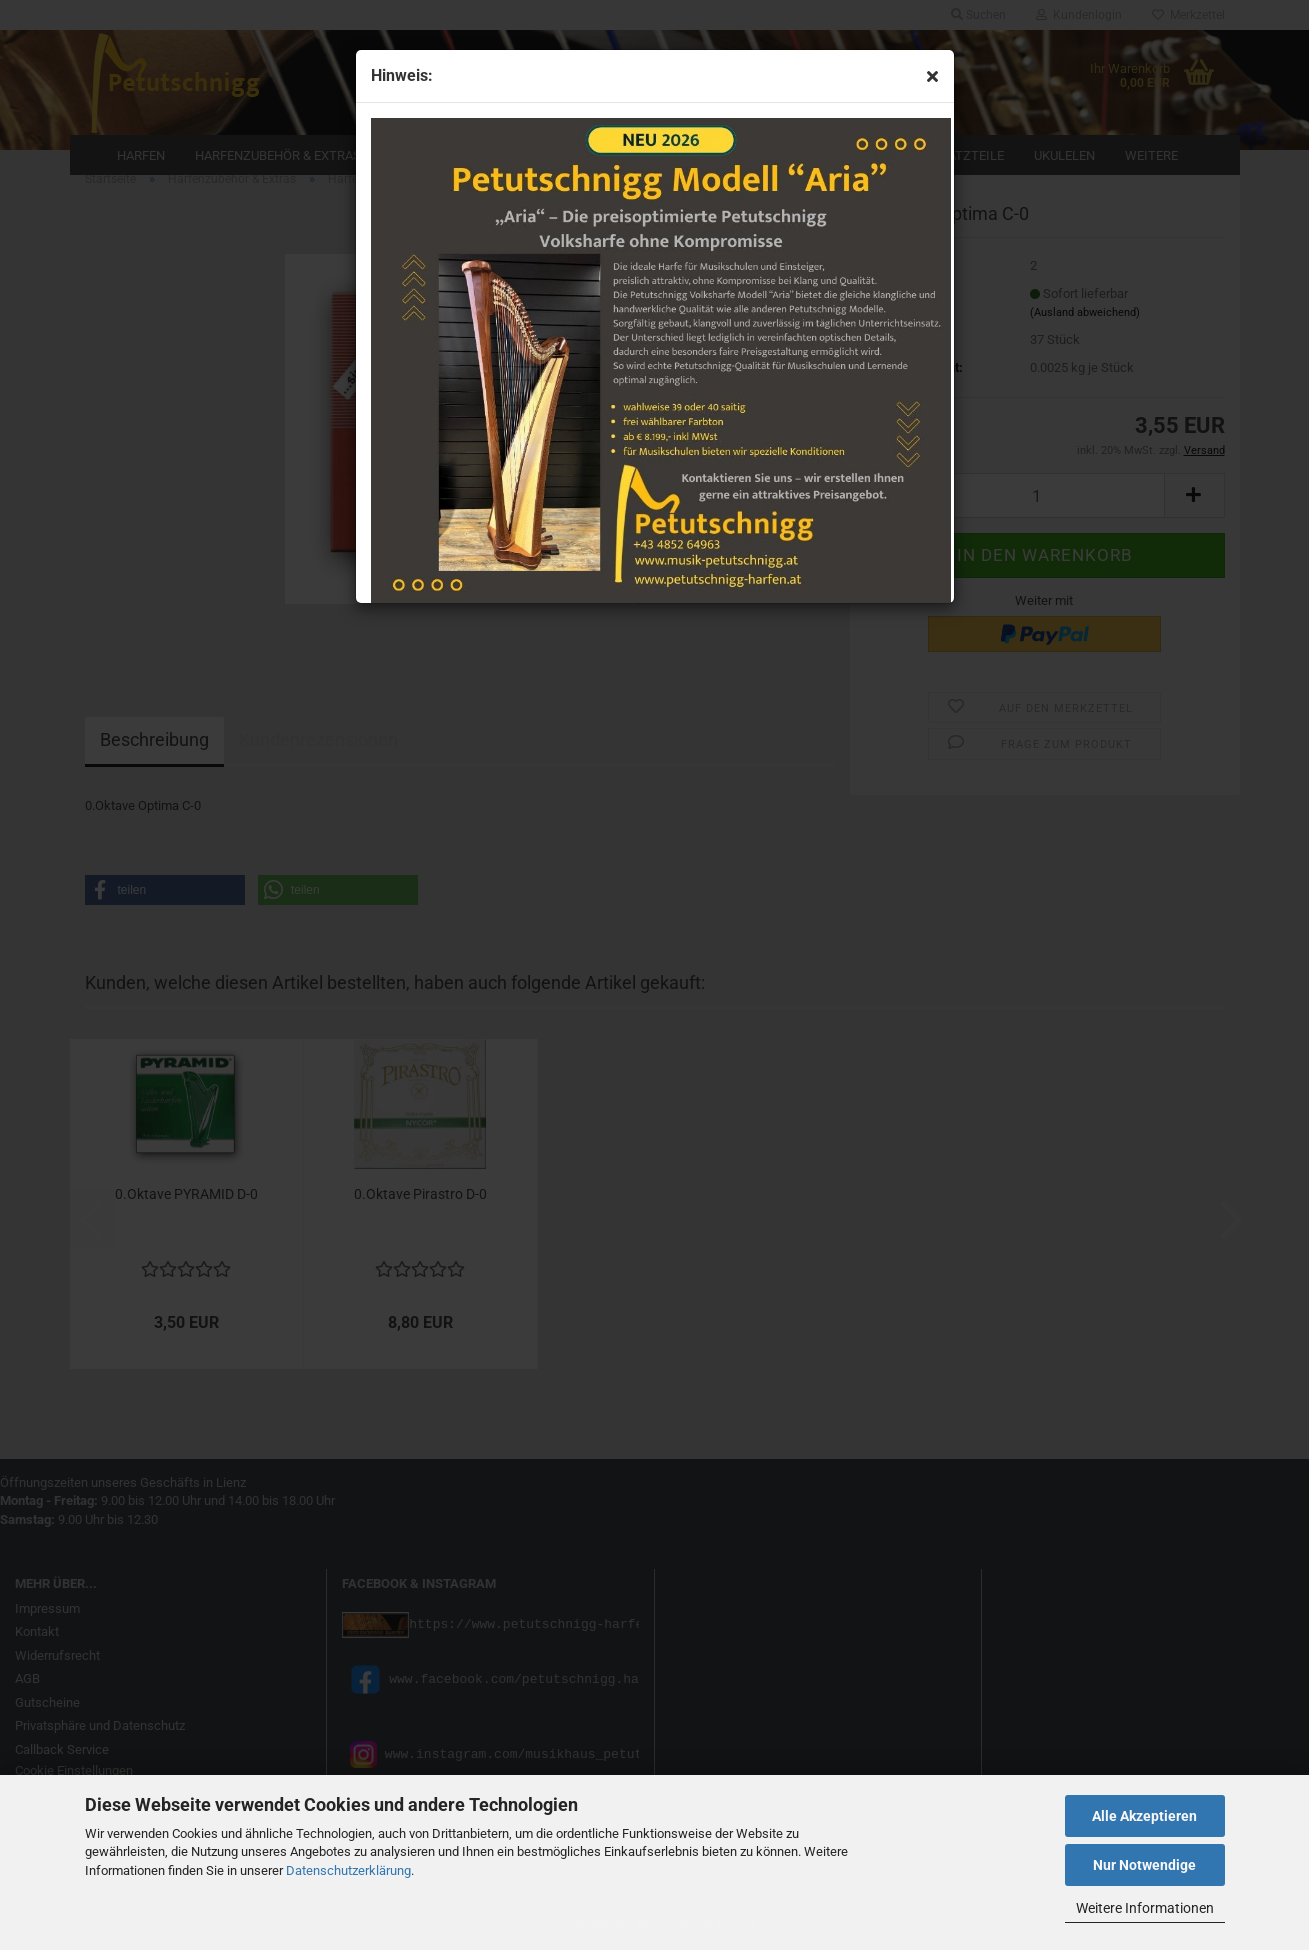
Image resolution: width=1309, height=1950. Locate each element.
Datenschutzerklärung (348, 1870)
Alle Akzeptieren (1144, 1816)
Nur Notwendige (1144, 1865)
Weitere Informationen (1145, 1908)
